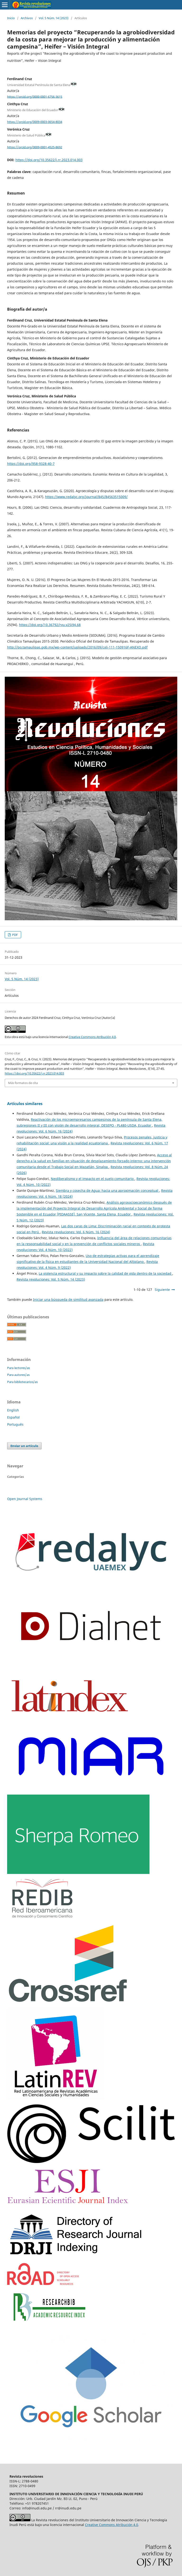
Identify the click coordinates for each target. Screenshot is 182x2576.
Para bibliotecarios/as (22, 1382)
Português (15, 1424)
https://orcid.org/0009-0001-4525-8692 (34, 147)
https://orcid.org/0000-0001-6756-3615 (34, 96)
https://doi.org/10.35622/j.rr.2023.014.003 (49, 160)
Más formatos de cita (23, 1083)
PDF (14, 935)
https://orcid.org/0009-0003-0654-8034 (34, 122)
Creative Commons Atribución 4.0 (92, 1037)
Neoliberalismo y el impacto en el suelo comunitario (93, 1178)
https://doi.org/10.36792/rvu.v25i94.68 (50, 624)
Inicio (11, 18)
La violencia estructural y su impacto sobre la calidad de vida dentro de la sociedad (105, 1273)
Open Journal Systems (24, 1499)
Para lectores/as (18, 1368)
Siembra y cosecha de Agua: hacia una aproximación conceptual (107, 1190)
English (13, 1410)
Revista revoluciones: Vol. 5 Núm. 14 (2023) (51, 1279)
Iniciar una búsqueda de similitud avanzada (68, 1299)
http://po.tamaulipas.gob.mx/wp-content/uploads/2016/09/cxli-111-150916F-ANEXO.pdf (77, 647)
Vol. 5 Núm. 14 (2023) (54, 18)
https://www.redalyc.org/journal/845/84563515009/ (86, 496)
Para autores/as (18, 1375)
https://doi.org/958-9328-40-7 (31, 463)
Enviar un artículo (24, 1446)
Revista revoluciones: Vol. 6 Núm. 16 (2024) (76, 1232)
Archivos (27, 18)
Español (13, 1417)
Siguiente (162, 1289)
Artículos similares (24, 1103)
